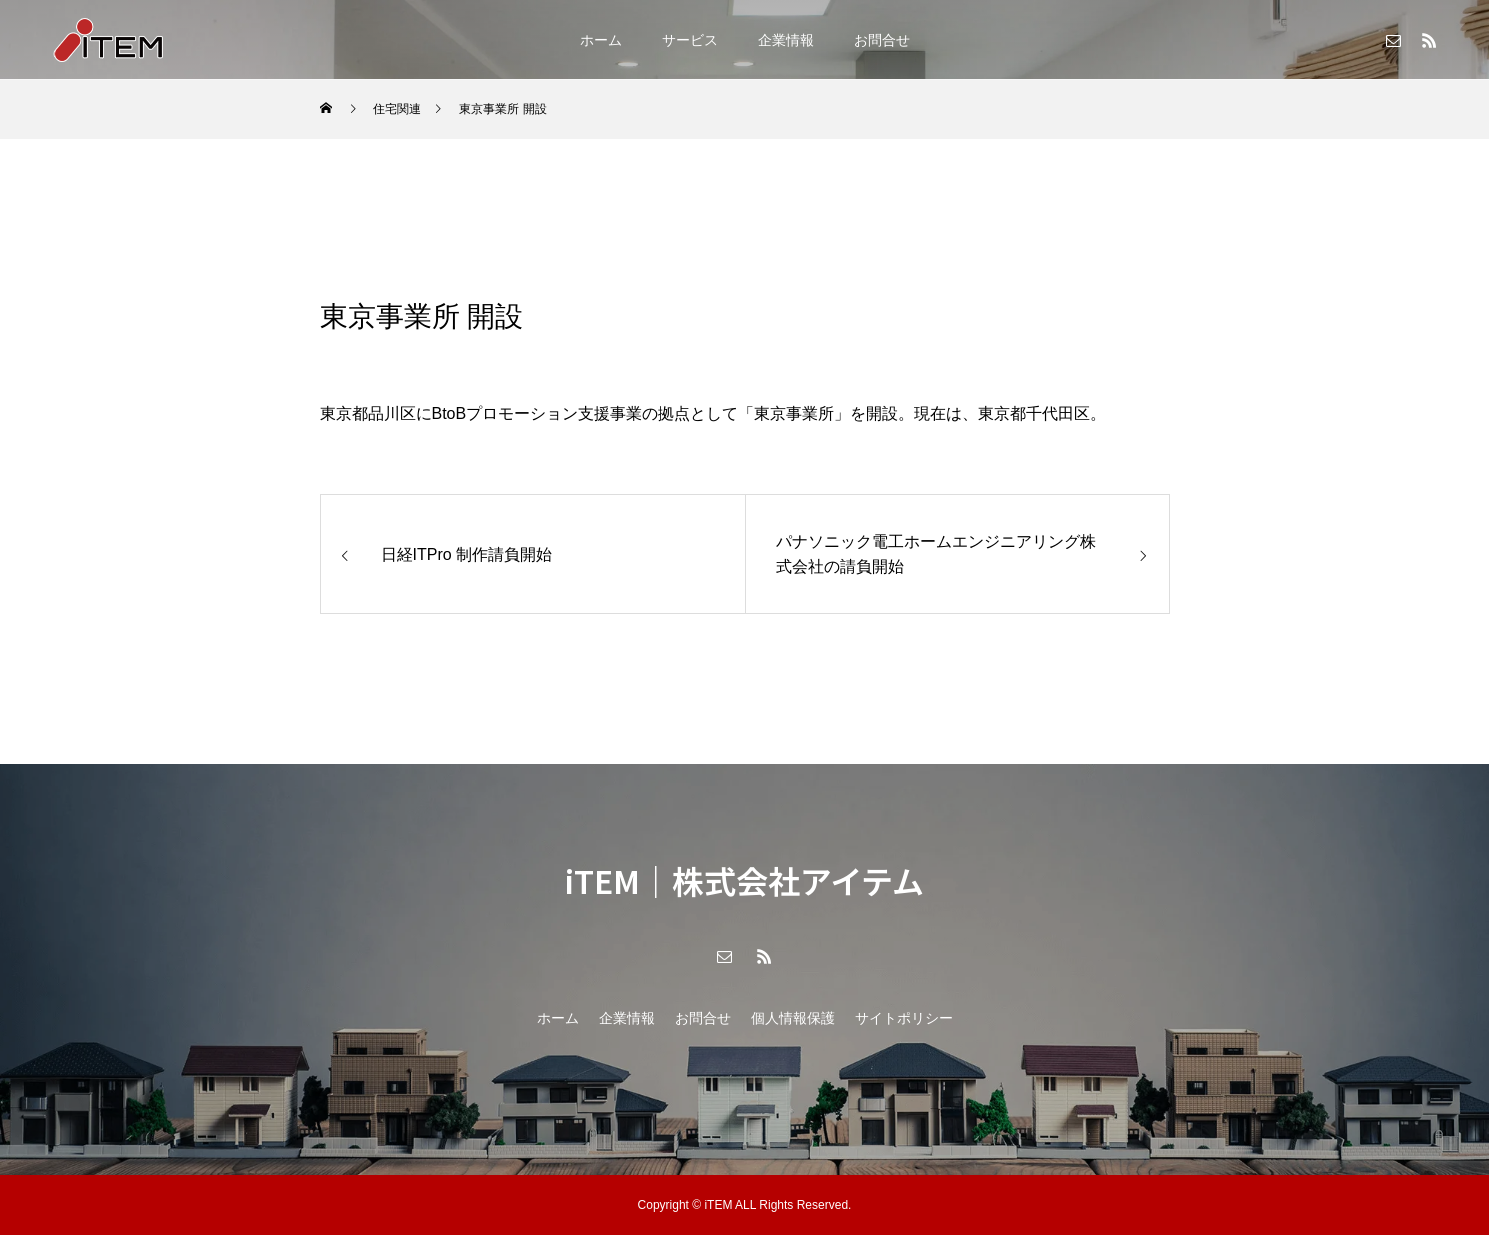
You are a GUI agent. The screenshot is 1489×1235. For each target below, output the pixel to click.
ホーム (601, 40)
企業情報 (786, 40)
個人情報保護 (793, 1018)
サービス (690, 40)
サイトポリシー (904, 1018)
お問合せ (882, 40)
